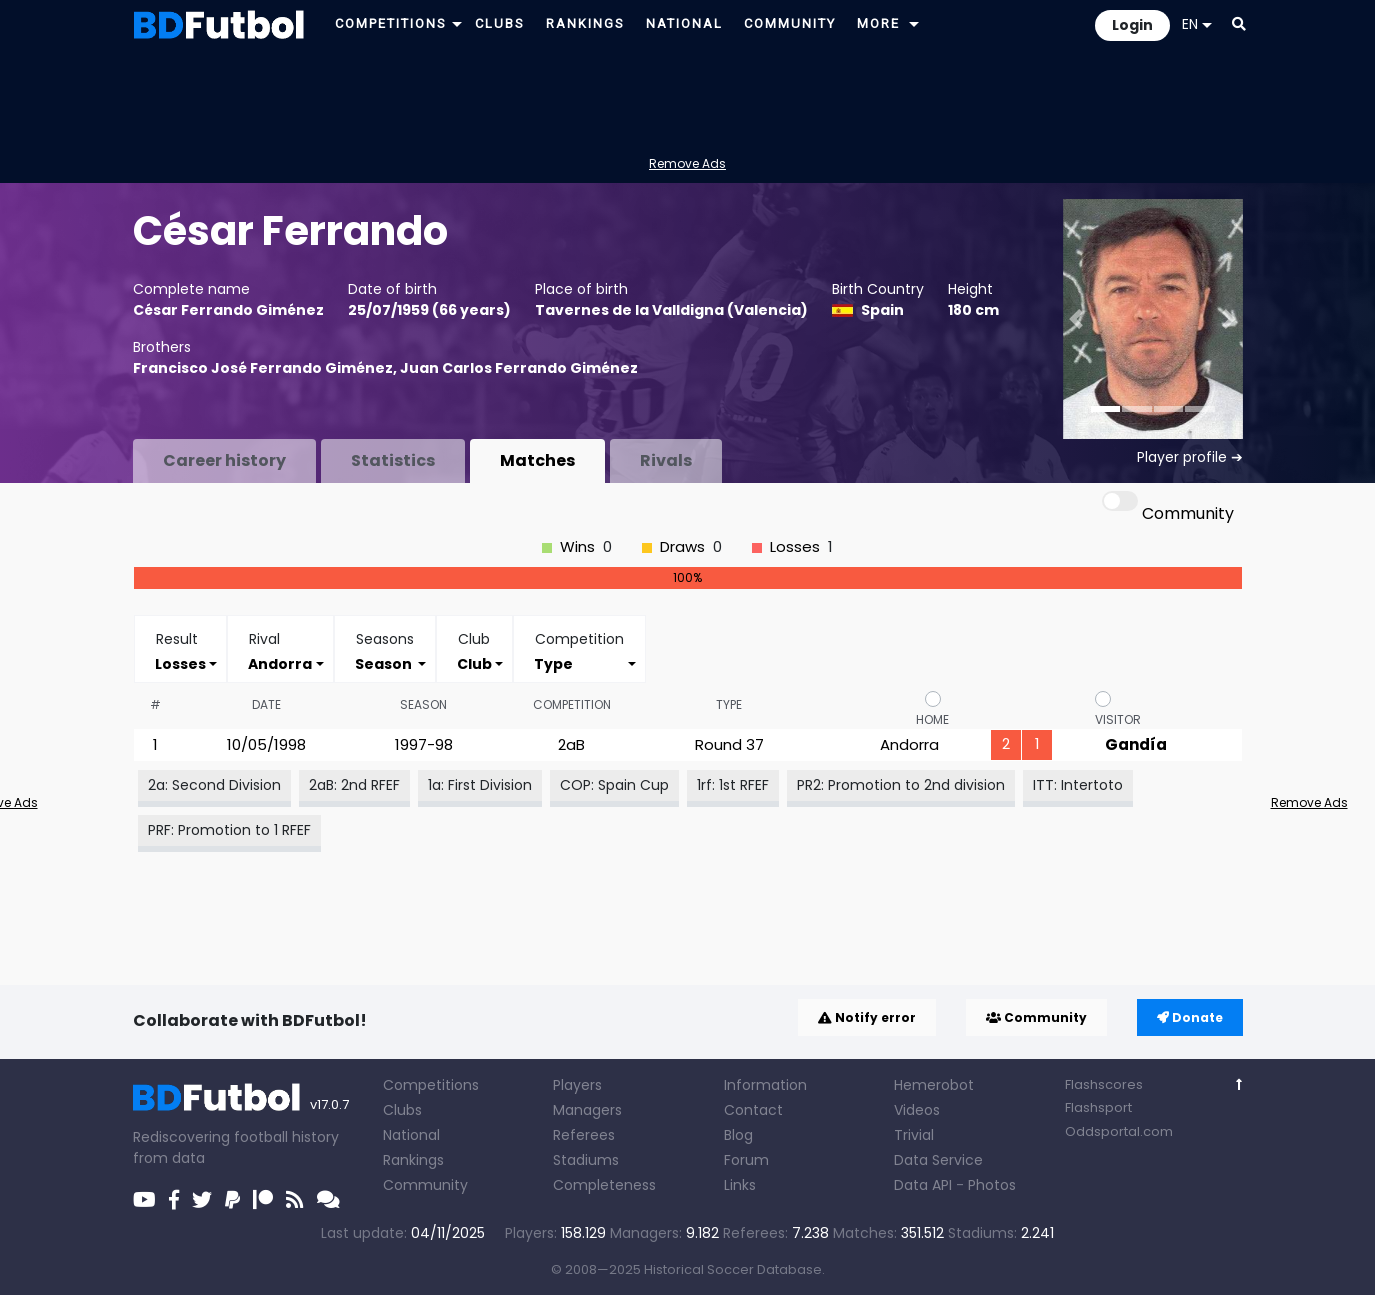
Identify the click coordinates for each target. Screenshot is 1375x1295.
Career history (224, 460)
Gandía (1136, 744)
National (411, 1135)
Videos (917, 1110)
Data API (923, 1185)
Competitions (431, 1085)
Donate (1190, 1017)
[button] (457, 23)
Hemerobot (934, 1085)
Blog (738, 1135)
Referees (584, 1135)
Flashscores (1104, 1084)
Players (577, 1085)
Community (1036, 1017)
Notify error (867, 1017)
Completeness (604, 1185)
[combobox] (181, 663)
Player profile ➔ (1190, 457)
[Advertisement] (688, 96)
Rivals (666, 460)
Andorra (909, 744)
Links (740, 1185)
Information (765, 1085)
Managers (587, 1110)
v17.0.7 (329, 1104)
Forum (746, 1160)
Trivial (914, 1135)
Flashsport (1098, 1107)
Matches (537, 460)
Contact (753, 1110)
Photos (992, 1185)
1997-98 (424, 744)
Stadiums (586, 1160)
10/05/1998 (266, 744)
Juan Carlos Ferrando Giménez (519, 368)
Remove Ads (687, 163)
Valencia (767, 310)
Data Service (938, 1160)
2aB (571, 744)
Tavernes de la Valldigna (629, 310)
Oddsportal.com (1119, 1131)
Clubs (402, 1110)
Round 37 (729, 744)
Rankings (413, 1160)
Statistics (393, 460)
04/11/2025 (448, 1233)
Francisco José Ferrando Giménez (263, 368)
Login (1132, 25)
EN (1197, 24)
